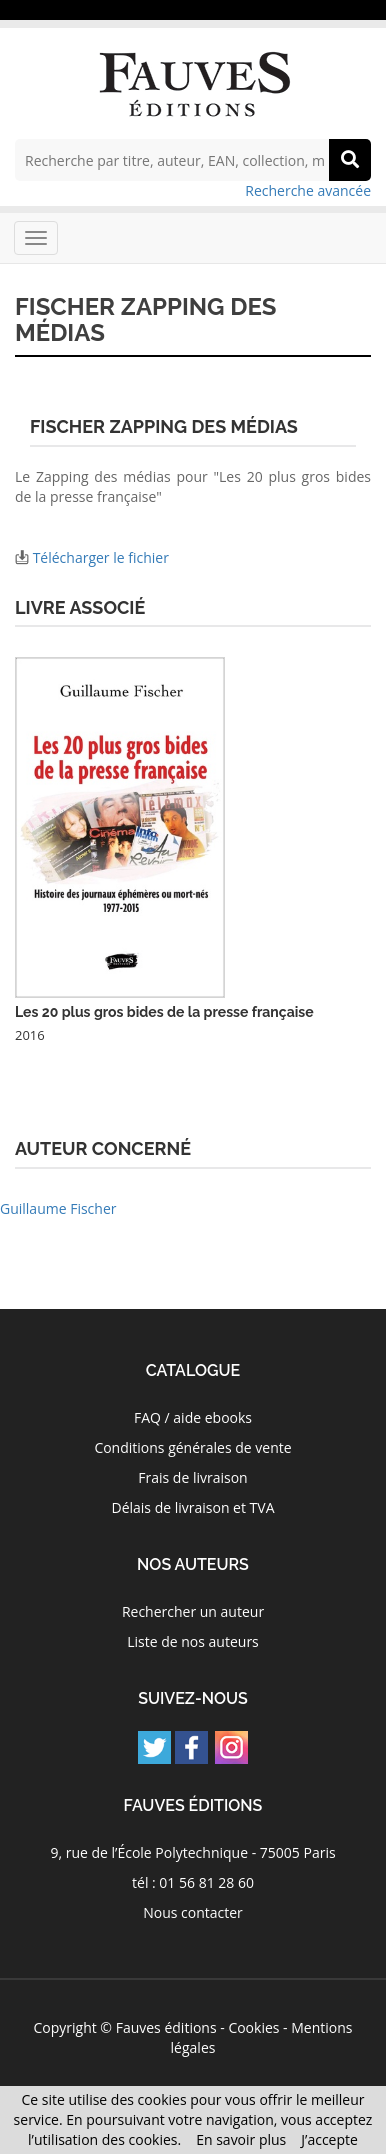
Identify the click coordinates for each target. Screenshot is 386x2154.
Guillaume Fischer (58, 1208)
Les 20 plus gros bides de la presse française (164, 1012)
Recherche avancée (308, 190)
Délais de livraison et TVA (192, 1507)
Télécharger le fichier (101, 557)
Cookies (253, 2027)
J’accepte (329, 2139)
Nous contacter (193, 1912)
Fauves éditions (166, 2027)
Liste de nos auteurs (193, 1641)
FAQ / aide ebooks (193, 1417)
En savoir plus (241, 2139)
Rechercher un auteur (193, 1611)
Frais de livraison (192, 1477)
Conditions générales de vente (192, 1447)
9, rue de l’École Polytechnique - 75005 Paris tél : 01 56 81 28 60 (192, 1867)
